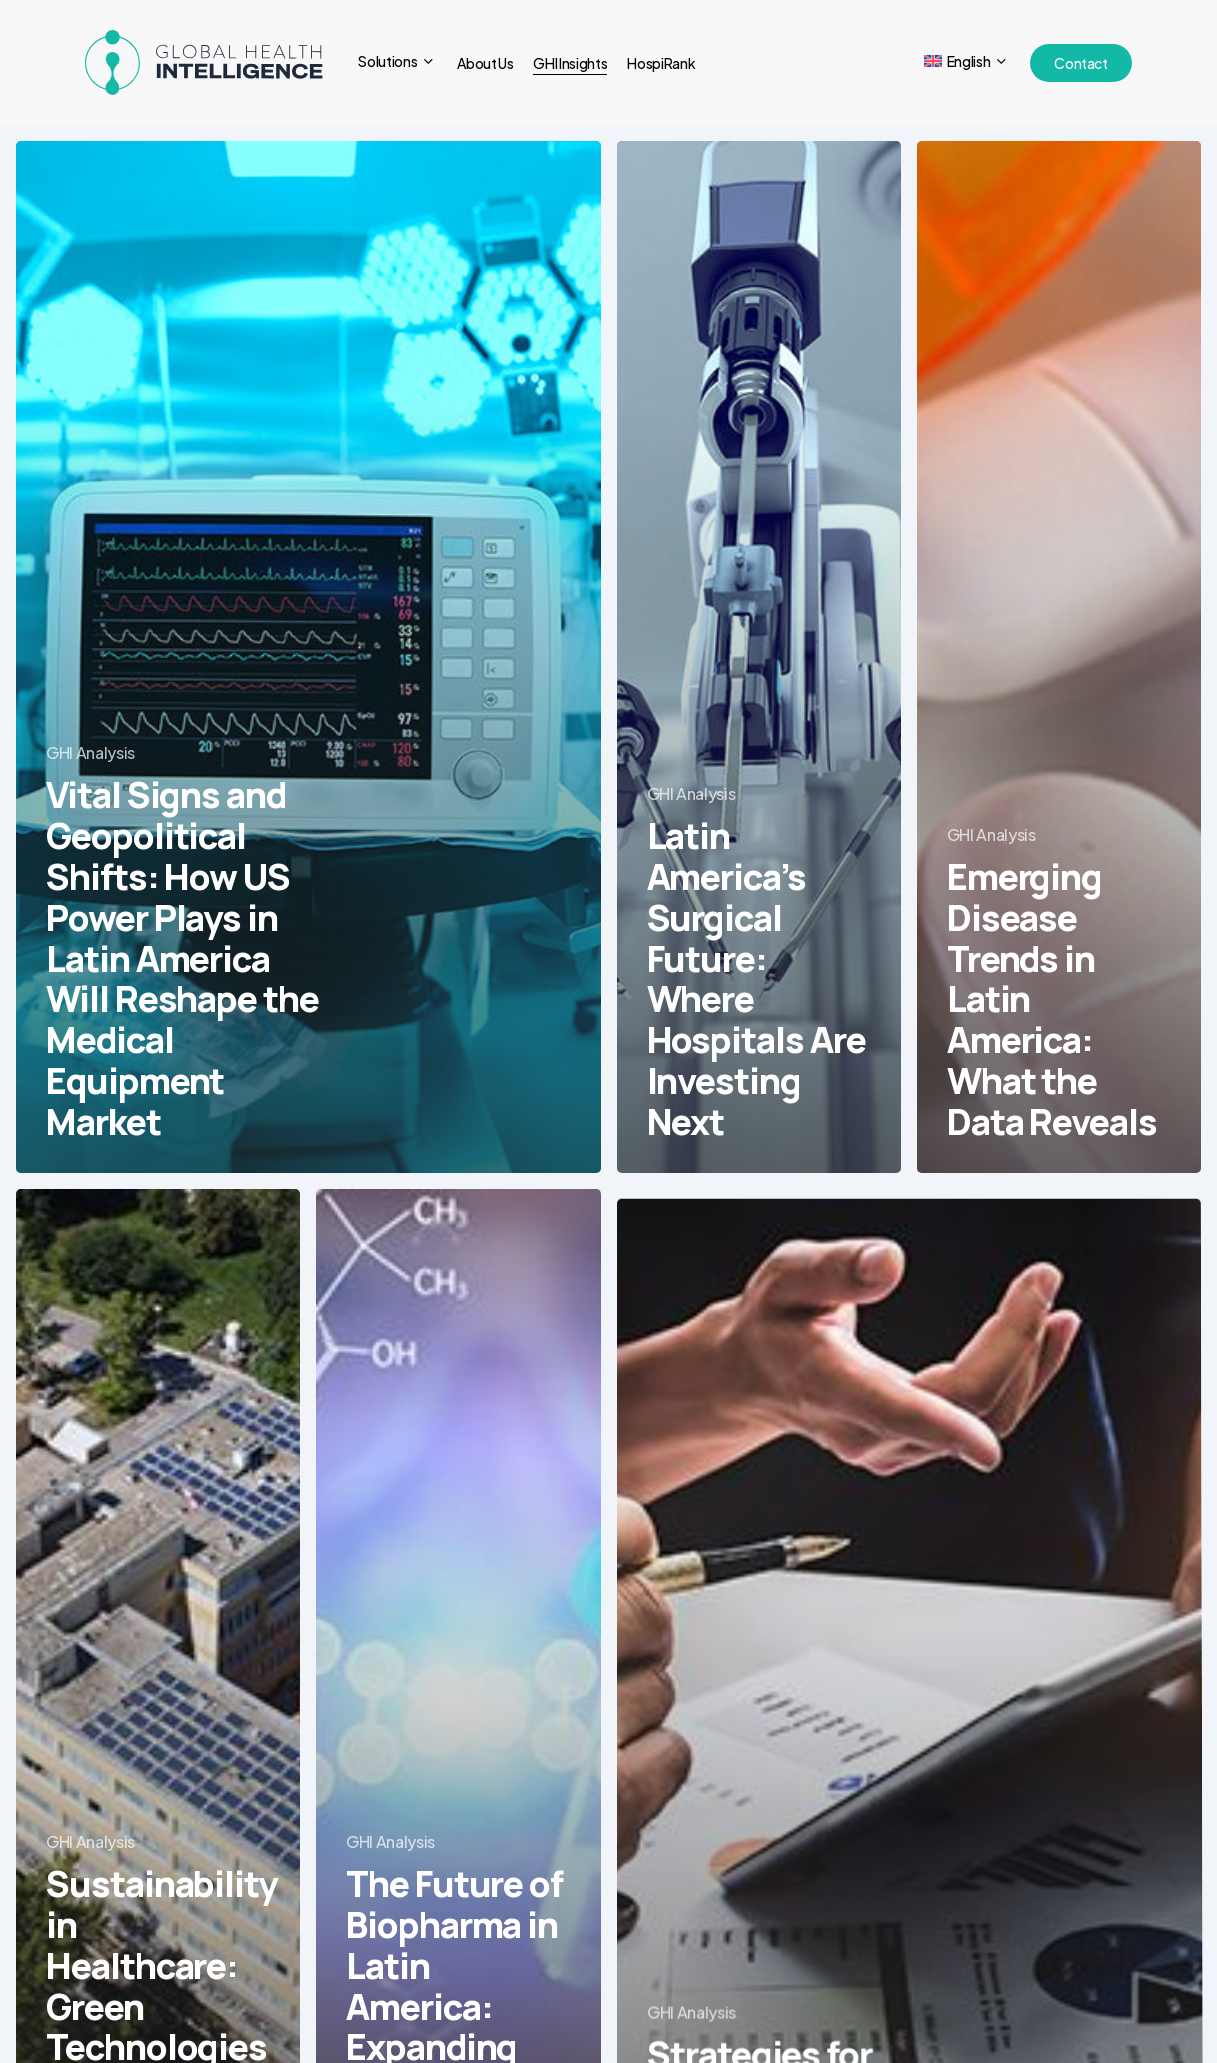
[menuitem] (967, 62)
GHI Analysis (90, 752)
